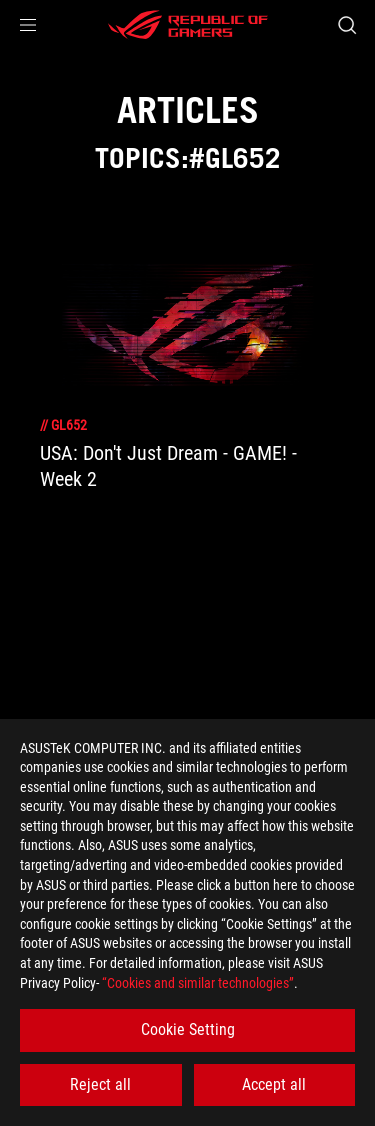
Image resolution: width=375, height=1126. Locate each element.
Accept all (274, 1084)
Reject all (100, 1084)
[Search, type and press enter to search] (346, 25)
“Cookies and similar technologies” (198, 983)
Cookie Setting (188, 1029)
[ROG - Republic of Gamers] (188, 25)
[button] (28, 25)
